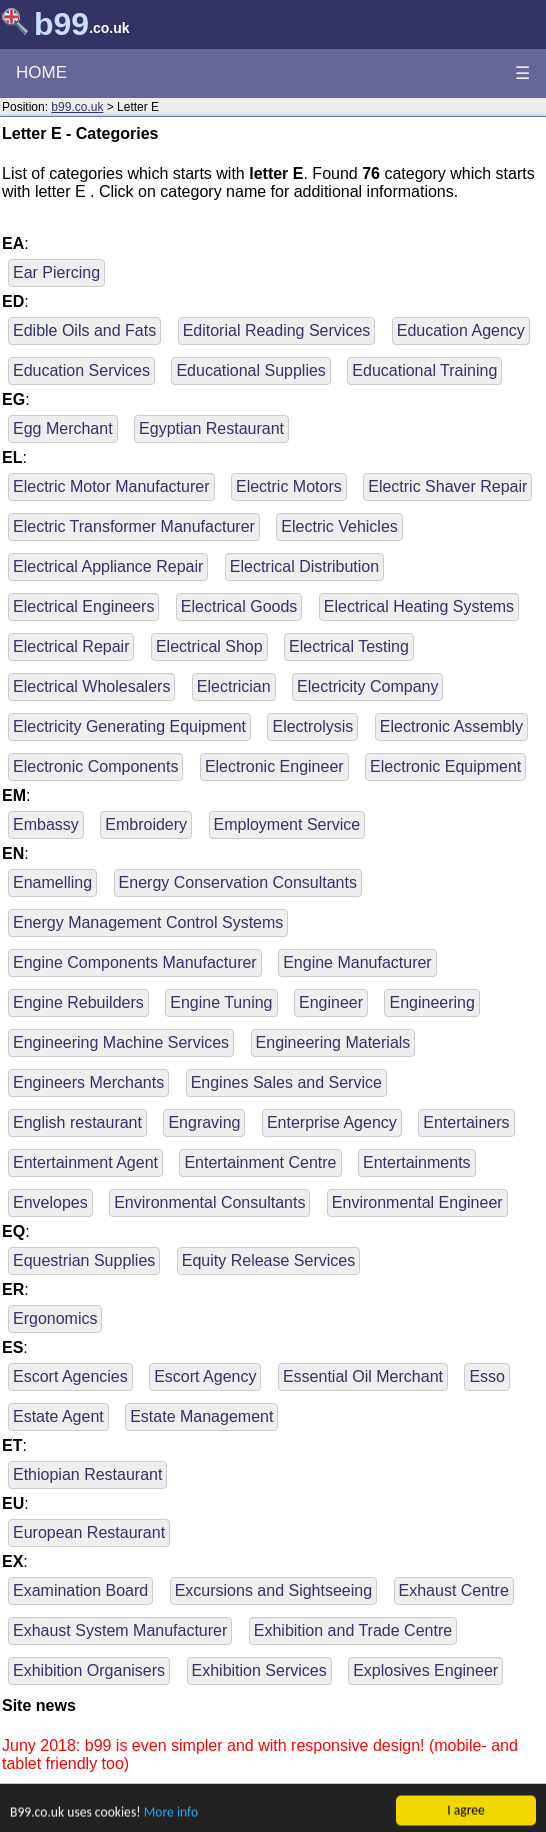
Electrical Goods (239, 606)
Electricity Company (367, 686)
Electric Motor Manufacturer (111, 486)
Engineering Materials (333, 1042)
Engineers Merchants (88, 1082)
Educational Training (424, 370)
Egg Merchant (63, 428)
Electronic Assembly (451, 726)
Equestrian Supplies (84, 1260)
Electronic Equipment (445, 766)
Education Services (81, 370)
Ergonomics (55, 1318)
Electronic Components (95, 766)
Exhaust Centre (454, 1590)
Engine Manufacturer (357, 962)
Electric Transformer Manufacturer (134, 526)
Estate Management (201, 1416)
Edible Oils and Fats (84, 330)
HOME (41, 72)
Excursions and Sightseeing (273, 1590)
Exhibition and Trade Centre (353, 1630)
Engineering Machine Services (121, 1042)
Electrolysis (312, 726)
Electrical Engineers (83, 606)
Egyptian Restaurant (211, 428)
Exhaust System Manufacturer (120, 1630)
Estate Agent (58, 1416)
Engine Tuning (221, 1002)
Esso (487, 1376)
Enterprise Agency (332, 1122)
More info (171, 1818)
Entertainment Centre (260, 1162)
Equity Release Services (268, 1260)
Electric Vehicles (339, 526)
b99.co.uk (77, 107)
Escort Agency (205, 1376)
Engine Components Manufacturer (135, 962)
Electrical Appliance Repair (108, 566)
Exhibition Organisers (89, 1670)
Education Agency (461, 330)
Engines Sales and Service (286, 1082)
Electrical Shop (209, 646)
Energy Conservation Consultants (238, 882)
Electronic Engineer (274, 766)
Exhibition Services (259, 1670)
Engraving (204, 1122)
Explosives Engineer (425, 1670)
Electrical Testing (349, 646)
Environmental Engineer (417, 1202)
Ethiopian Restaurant (87, 1474)
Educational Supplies (250, 370)
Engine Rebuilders (78, 1002)
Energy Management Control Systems (148, 922)
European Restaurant (89, 1532)
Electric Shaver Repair (447, 486)
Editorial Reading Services (277, 330)
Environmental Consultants (209, 1202)
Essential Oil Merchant (363, 1376)
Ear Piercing (56, 272)
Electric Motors (289, 486)
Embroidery (146, 824)
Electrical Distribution (304, 566)
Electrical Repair (71, 646)
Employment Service (287, 824)
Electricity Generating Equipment (129, 726)
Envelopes (50, 1202)
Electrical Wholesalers (91, 686)
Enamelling (52, 882)
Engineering (431, 1002)
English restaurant (77, 1122)
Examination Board (80, 1590)
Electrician (234, 686)
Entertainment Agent (85, 1162)
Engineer (331, 1002)
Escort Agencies (70, 1376)
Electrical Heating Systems (419, 606)
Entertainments (417, 1162)
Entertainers (466, 1122)
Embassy (46, 824)
